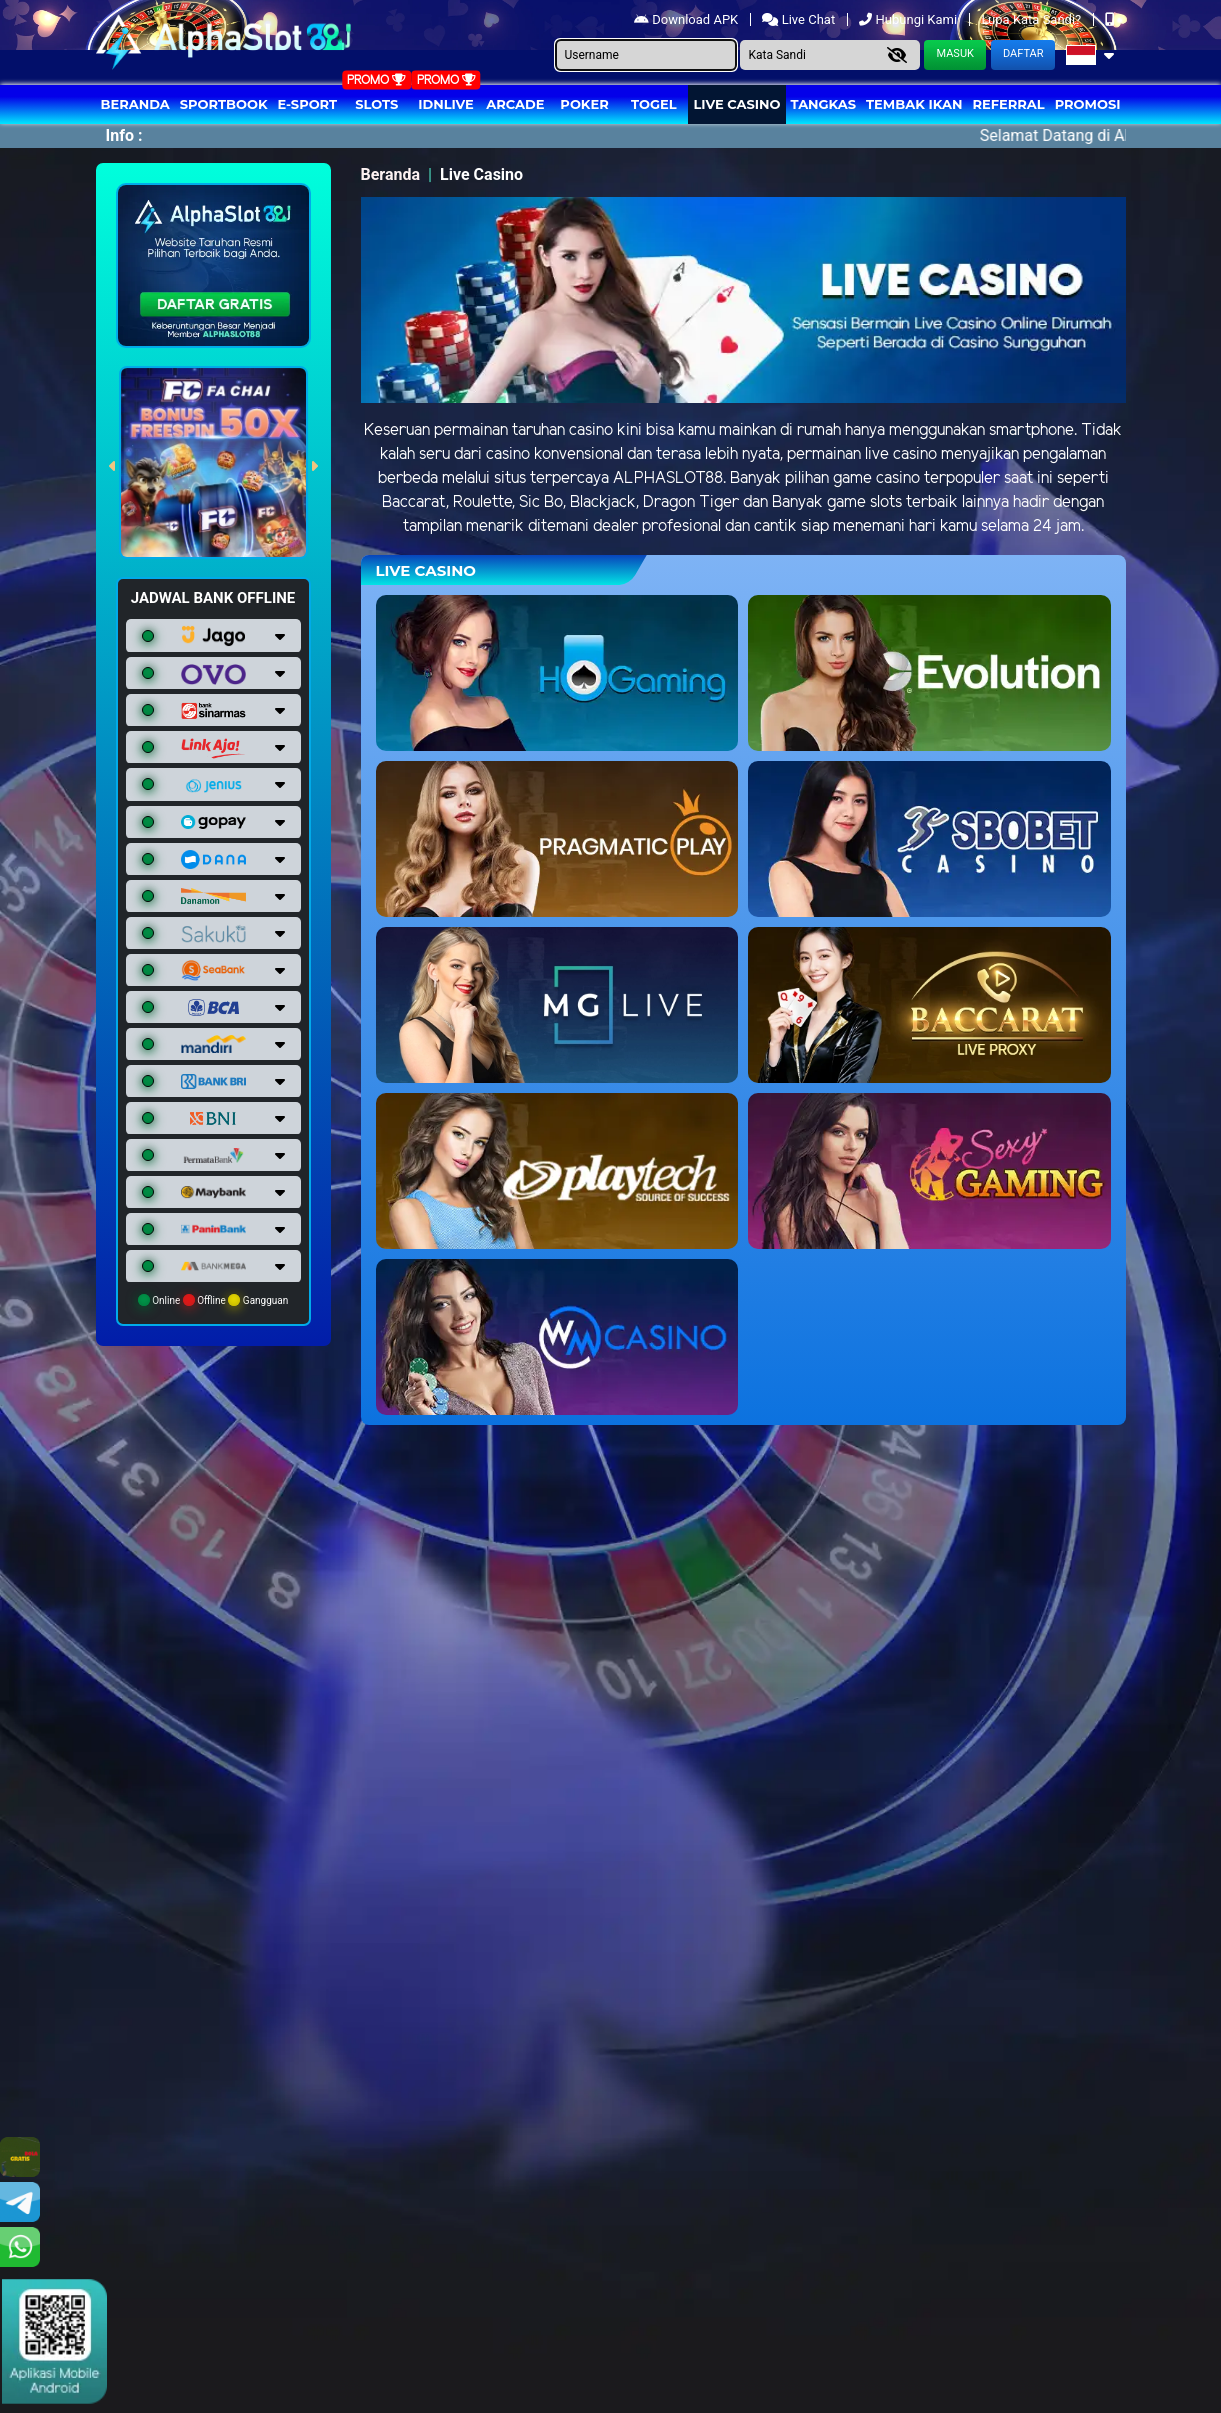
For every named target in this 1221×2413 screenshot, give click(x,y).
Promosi (1088, 104)
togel (653, 104)
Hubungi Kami (909, 19)
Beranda (135, 104)
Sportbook (224, 104)
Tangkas (824, 104)
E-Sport (308, 104)
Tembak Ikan (914, 104)
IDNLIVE (446, 104)
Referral (1008, 104)
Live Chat (800, 19)
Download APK (687, 19)
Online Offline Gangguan (213, 1300)
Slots (376, 104)
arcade (515, 104)
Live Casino (736, 104)
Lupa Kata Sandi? (1032, 19)
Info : (124, 135)
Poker (584, 104)
